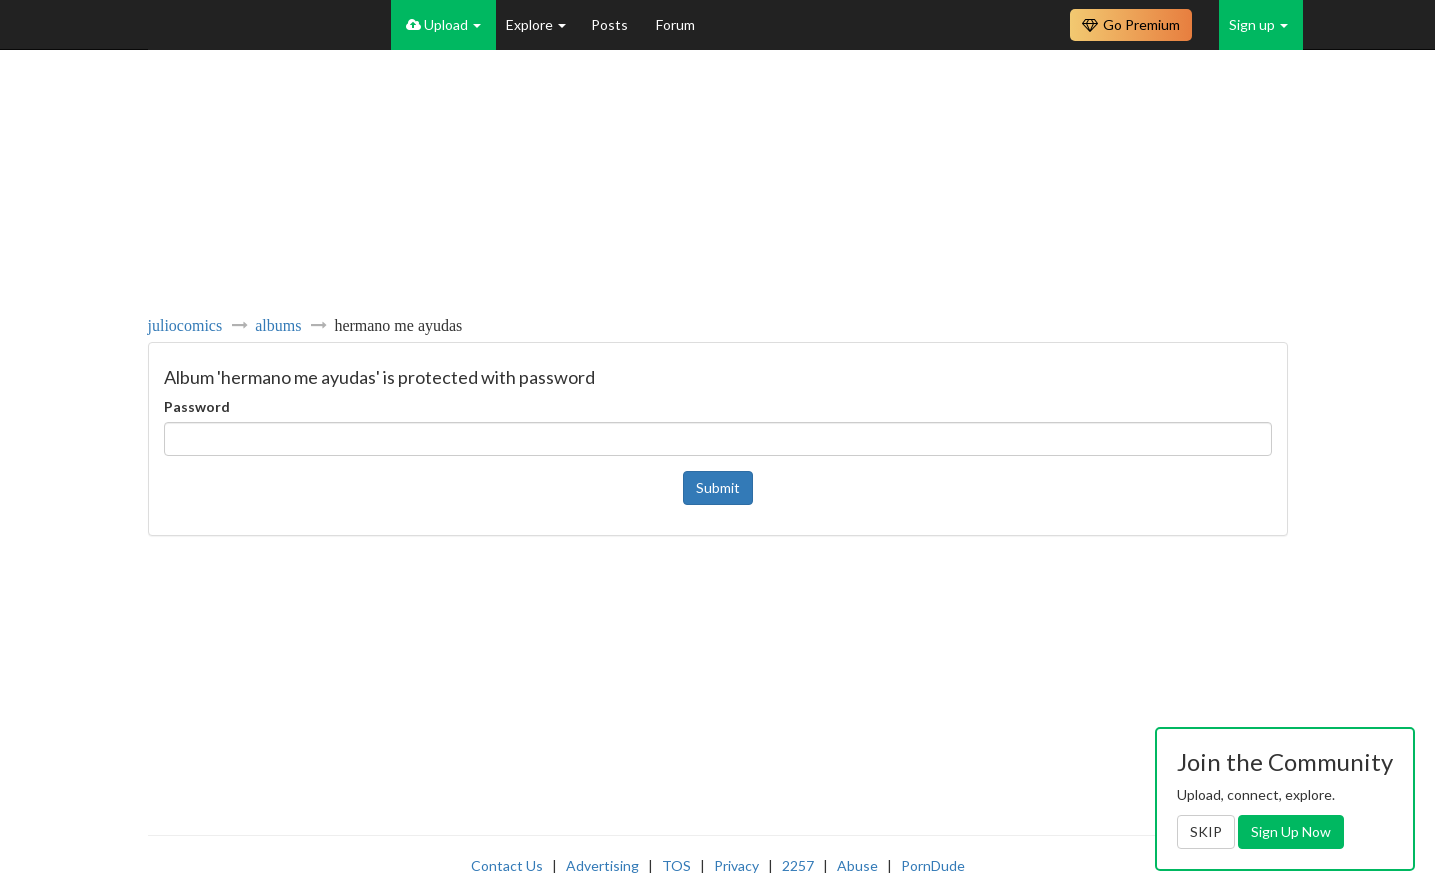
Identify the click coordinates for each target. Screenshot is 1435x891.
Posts (611, 24)
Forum (675, 24)
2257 (798, 865)
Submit (718, 487)
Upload (443, 24)
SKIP (1206, 831)
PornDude (933, 865)
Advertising (602, 865)
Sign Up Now (1291, 831)
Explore (536, 24)
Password (197, 406)
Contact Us (507, 865)
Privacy (736, 865)
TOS (676, 865)
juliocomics (185, 325)
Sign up (1258, 24)
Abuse (857, 865)
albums (278, 325)
